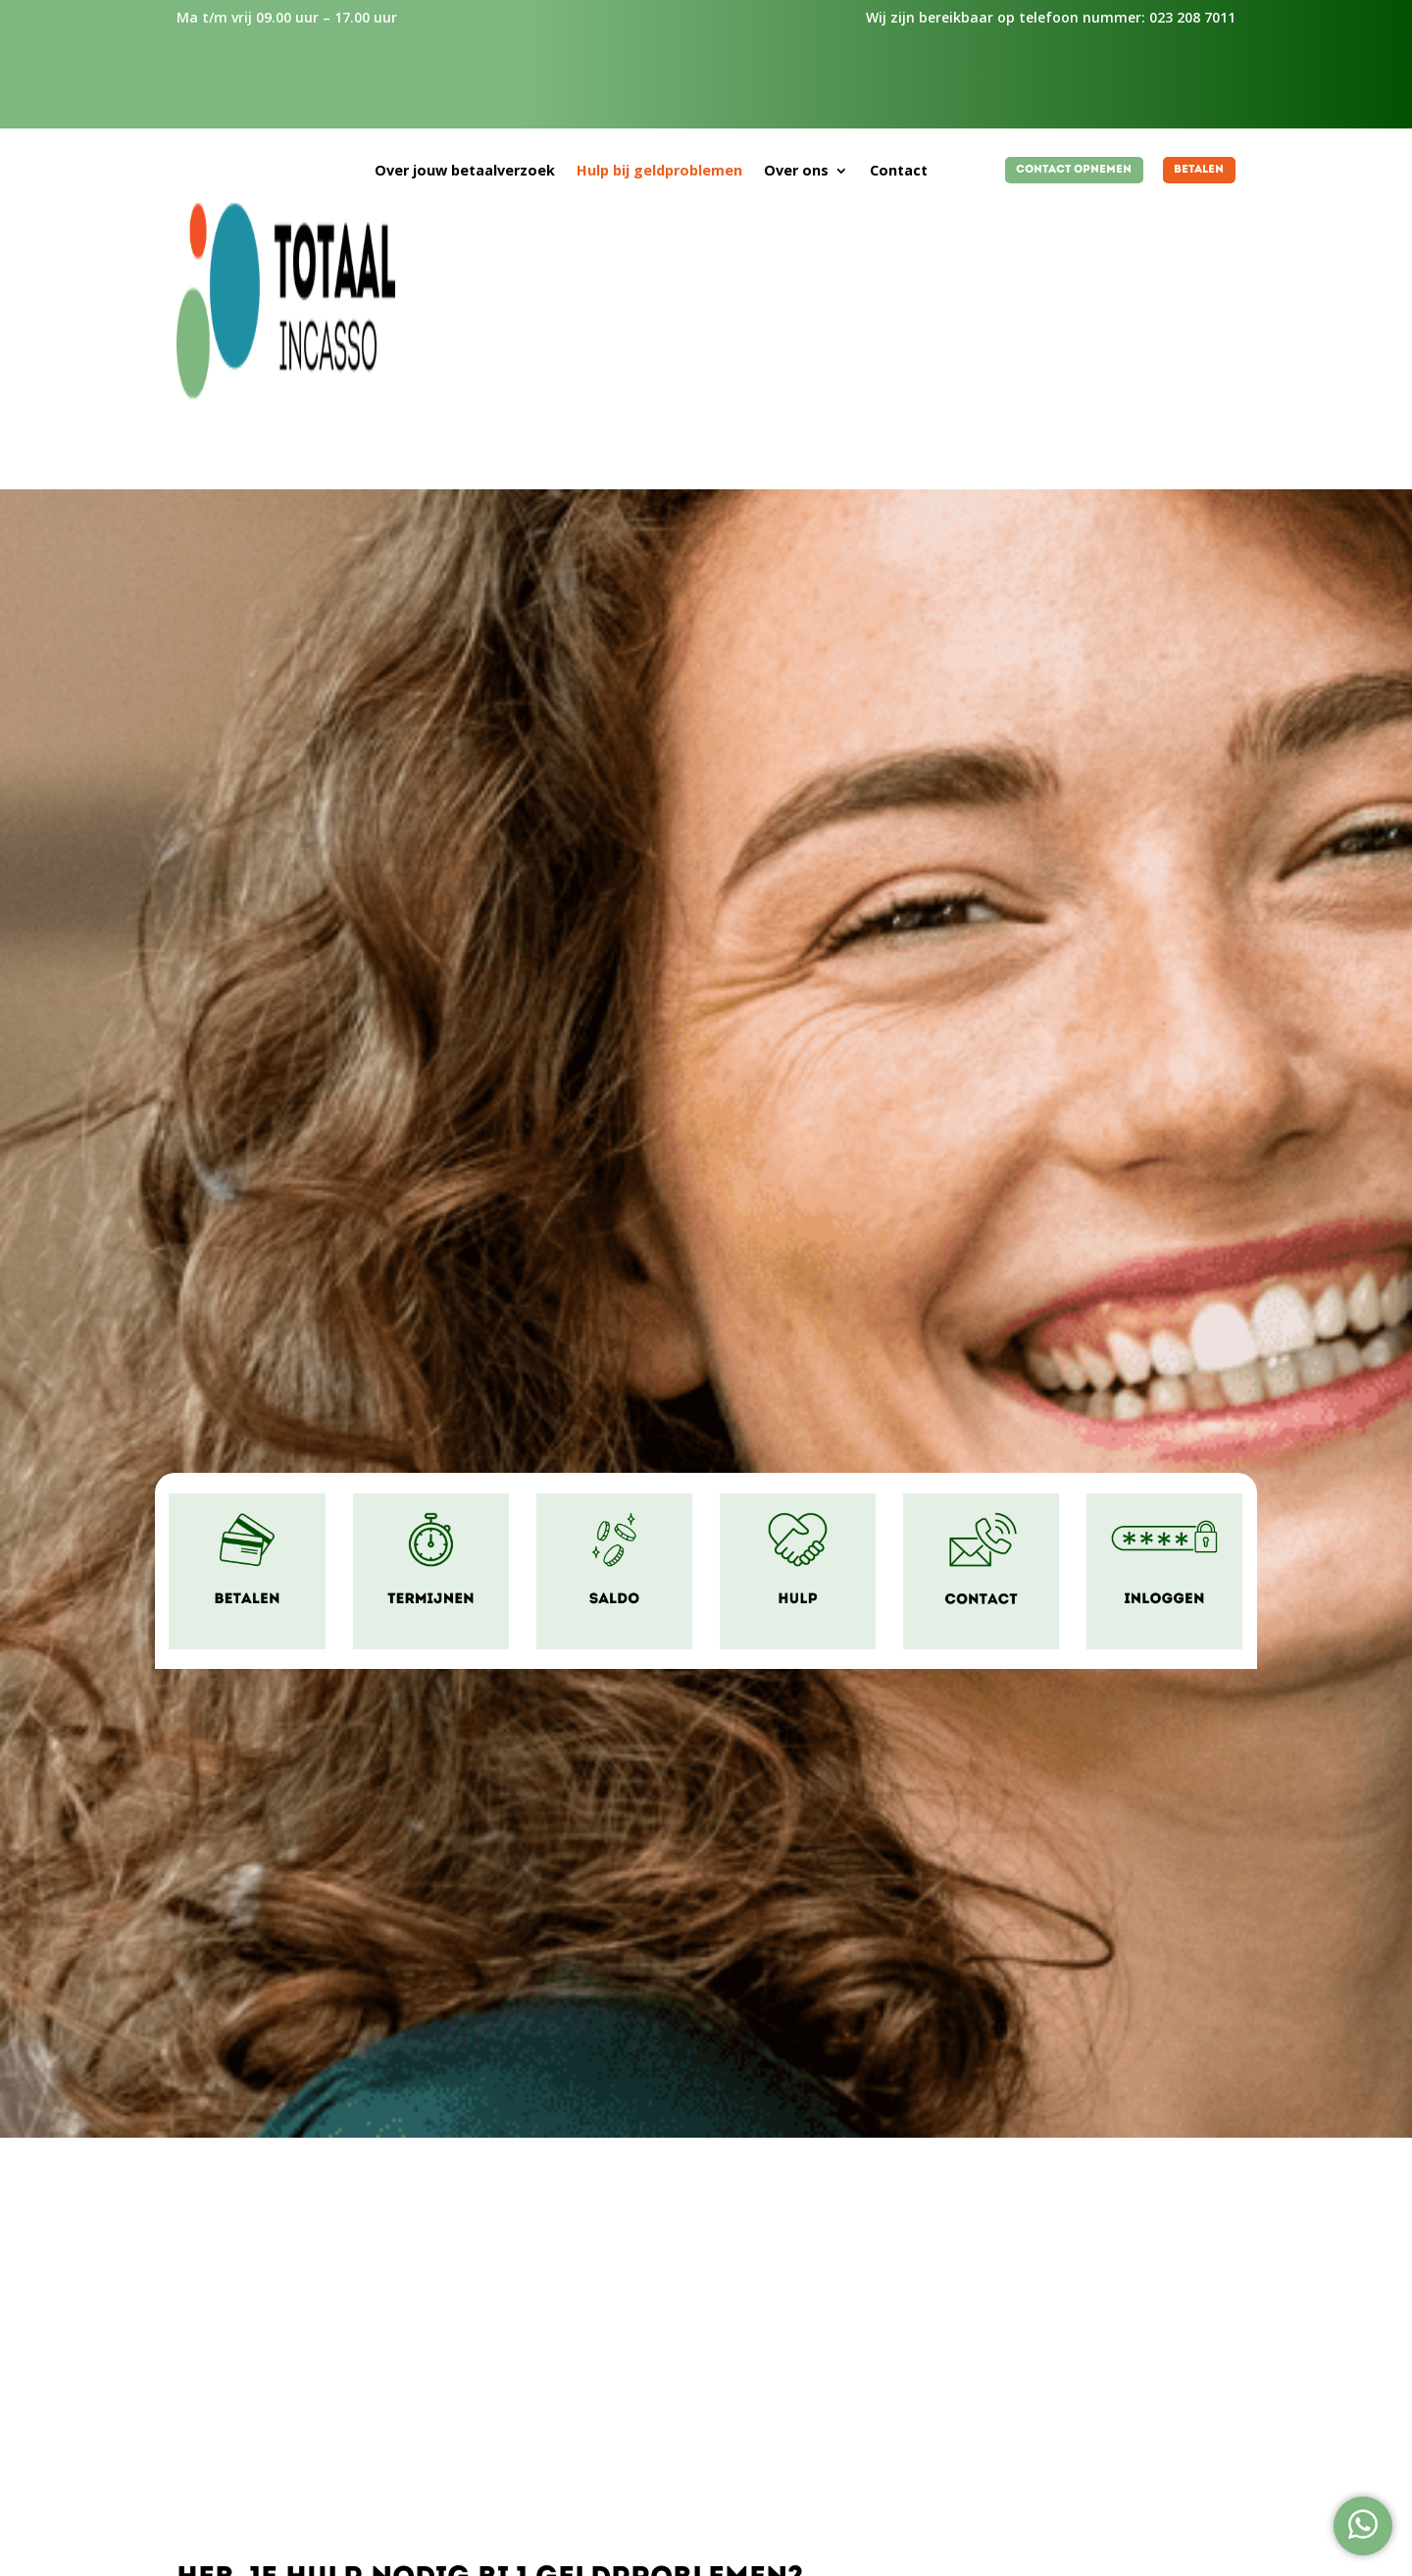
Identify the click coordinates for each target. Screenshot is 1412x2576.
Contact (899, 171)
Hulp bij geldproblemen (659, 171)
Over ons (796, 171)
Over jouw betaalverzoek (465, 171)
